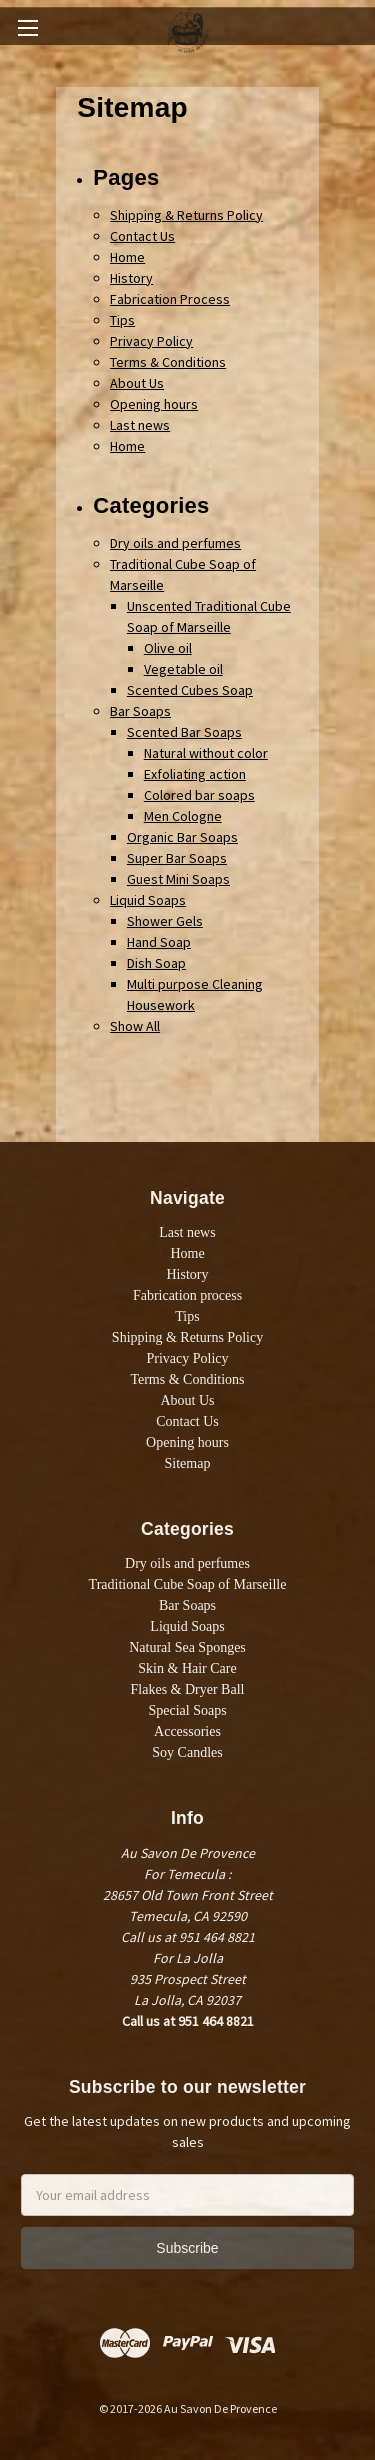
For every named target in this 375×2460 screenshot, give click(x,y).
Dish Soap (156, 963)
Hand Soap (159, 942)
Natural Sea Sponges (187, 1647)
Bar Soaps (140, 711)
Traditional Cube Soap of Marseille (188, 1584)
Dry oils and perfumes (175, 543)
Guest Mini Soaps (178, 879)
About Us (137, 383)
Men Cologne (183, 816)
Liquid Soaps (148, 900)
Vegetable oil (183, 669)
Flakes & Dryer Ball (188, 1689)
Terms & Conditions (168, 362)
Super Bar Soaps (177, 858)
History (131, 278)
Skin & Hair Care (187, 1668)
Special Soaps (187, 1710)
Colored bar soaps (199, 795)
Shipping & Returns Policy (186, 215)
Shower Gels (165, 921)
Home (127, 257)
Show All (135, 1026)
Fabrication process (187, 1295)
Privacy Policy (151, 341)
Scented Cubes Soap (190, 690)
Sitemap (188, 1463)
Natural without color (206, 753)
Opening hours (154, 404)
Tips (122, 320)
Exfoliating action (195, 774)
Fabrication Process (170, 299)
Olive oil (168, 648)
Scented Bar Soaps (184, 732)
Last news (140, 425)
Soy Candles (187, 1752)
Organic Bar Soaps (182, 837)
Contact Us (142, 236)
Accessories (187, 1731)
